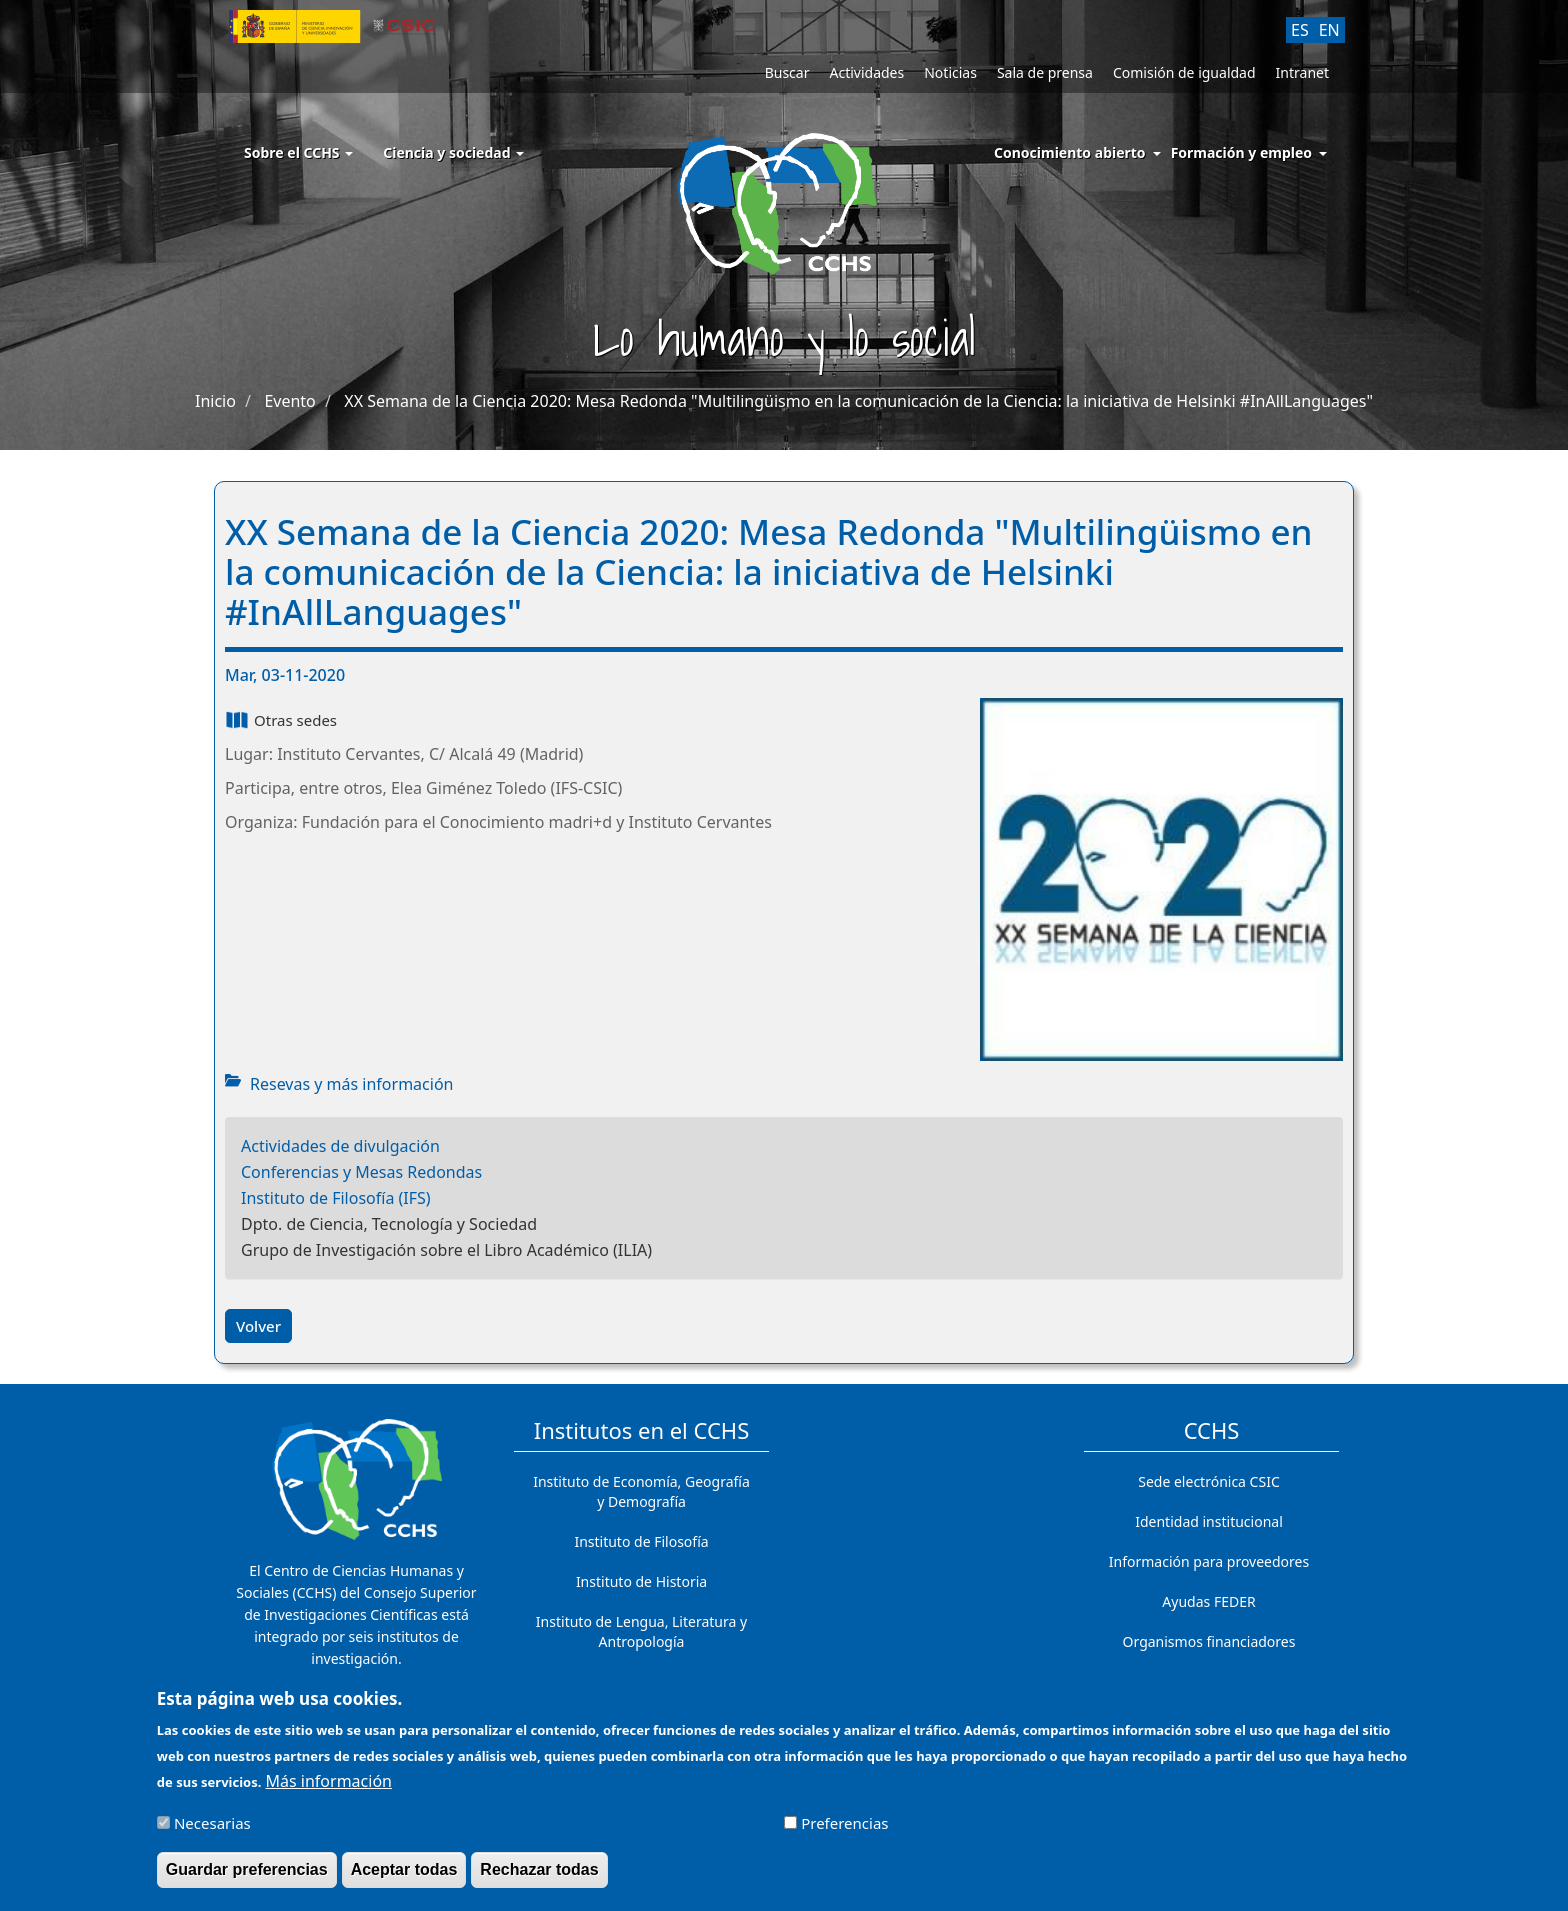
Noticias (950, 72)
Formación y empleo (1241, 152)
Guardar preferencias (247, 1878)
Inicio (215, 401)
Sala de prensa (1045, 72)
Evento (289, 401)
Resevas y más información (351, 1084)
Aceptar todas (404, 1878)
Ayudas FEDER (1208, 1601)
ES (1300, 30)
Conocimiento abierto (1070, 152)
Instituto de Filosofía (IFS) (336, 1198)
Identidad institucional (1209, 1521)
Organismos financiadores (1209, 1641)
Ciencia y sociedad (453, 152)
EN (1329, 30)
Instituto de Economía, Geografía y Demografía (641, 1491)
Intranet (1302, 72)
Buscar (787, 72)
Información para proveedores (1209, 1561)
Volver (258, 1326)
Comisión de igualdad (1184, 72)
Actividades (866, 72)
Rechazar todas (539, 1878)
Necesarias (212, 1832)
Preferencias (844, 1832)
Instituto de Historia (641, 1581)
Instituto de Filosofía (641, 1541)
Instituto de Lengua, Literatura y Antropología (641, 1631)
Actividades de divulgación (340, 1146)
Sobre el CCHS (298, 152)
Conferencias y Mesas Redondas (361, 1172)
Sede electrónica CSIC (1208, 1481)
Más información (329, 1790)
